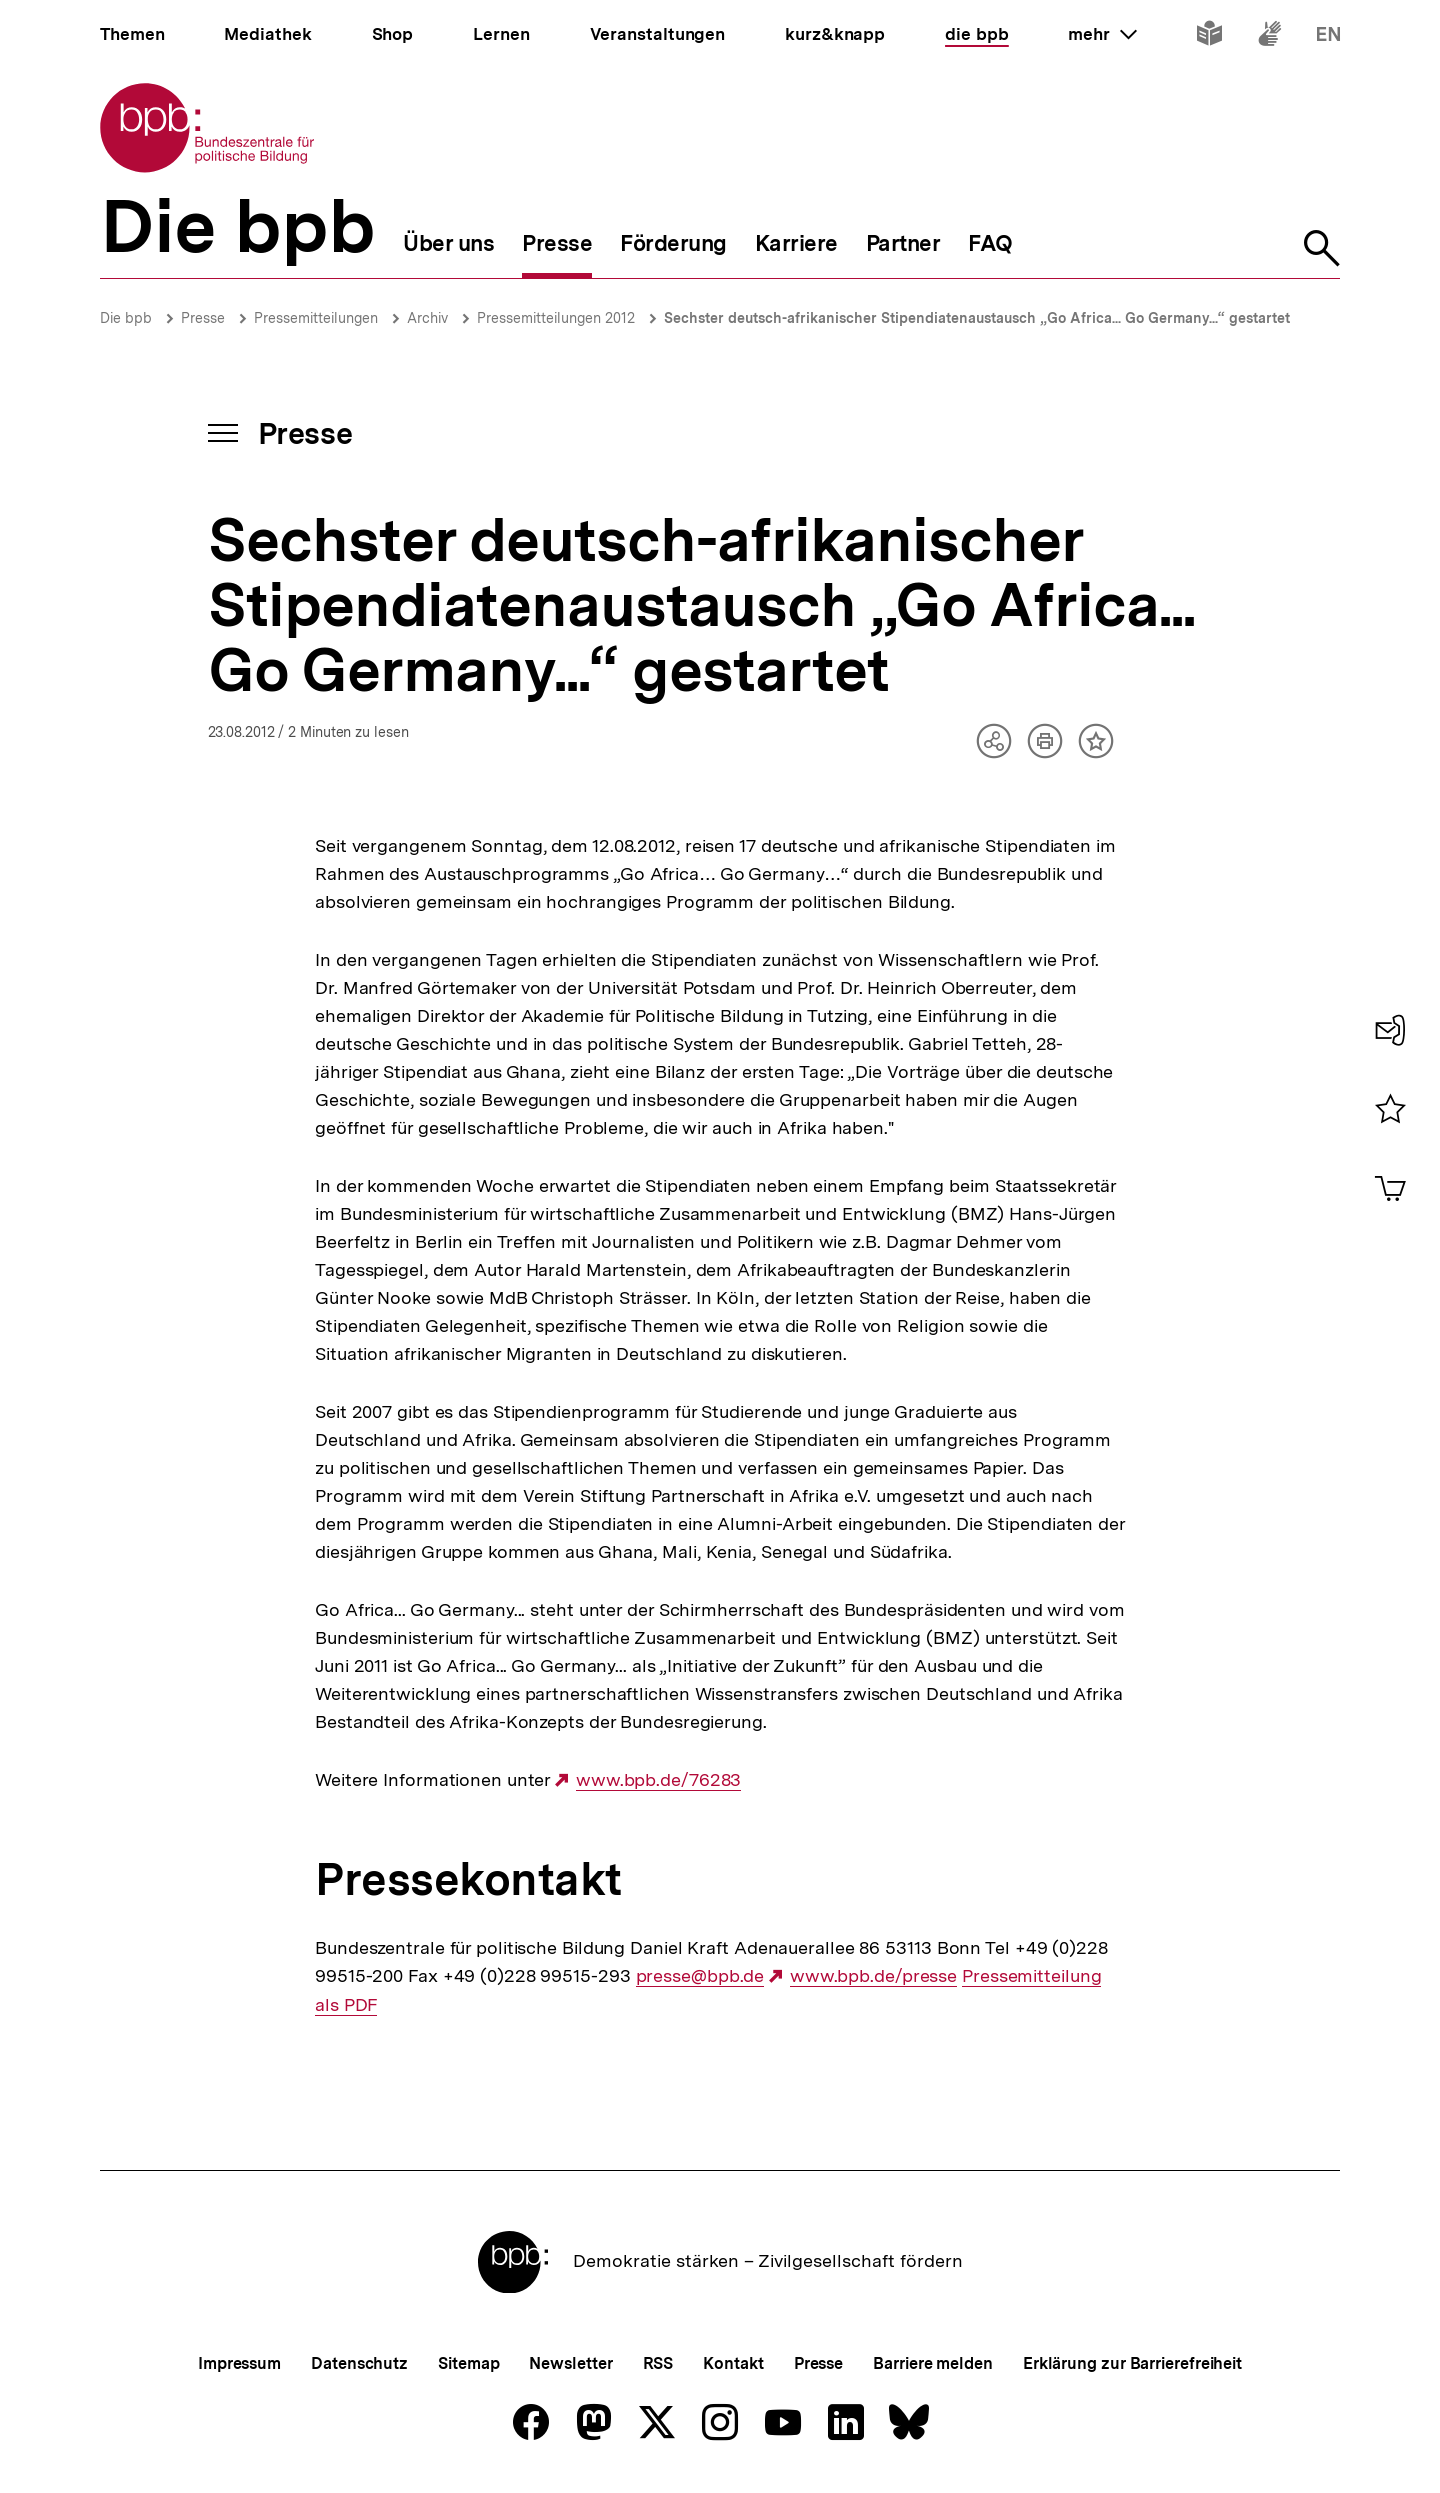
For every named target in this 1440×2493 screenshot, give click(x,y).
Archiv (427, 318)
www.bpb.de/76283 (658, 1780)
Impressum (239, 2363)
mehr (1102, 34)
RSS (658, 2363)
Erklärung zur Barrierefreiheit (1132, 2363)
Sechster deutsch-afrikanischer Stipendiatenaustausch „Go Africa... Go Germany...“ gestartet (977, 318)
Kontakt (733, 2363)
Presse (203, 318)
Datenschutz (359, 2363)
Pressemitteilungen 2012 (556, 318)
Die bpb (126, 318)
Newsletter (570, 2363)
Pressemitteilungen (316, 318)
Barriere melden (933, 2363)
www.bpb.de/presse (873, 1976)
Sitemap (468, 2363)
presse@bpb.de (700, 1976)
